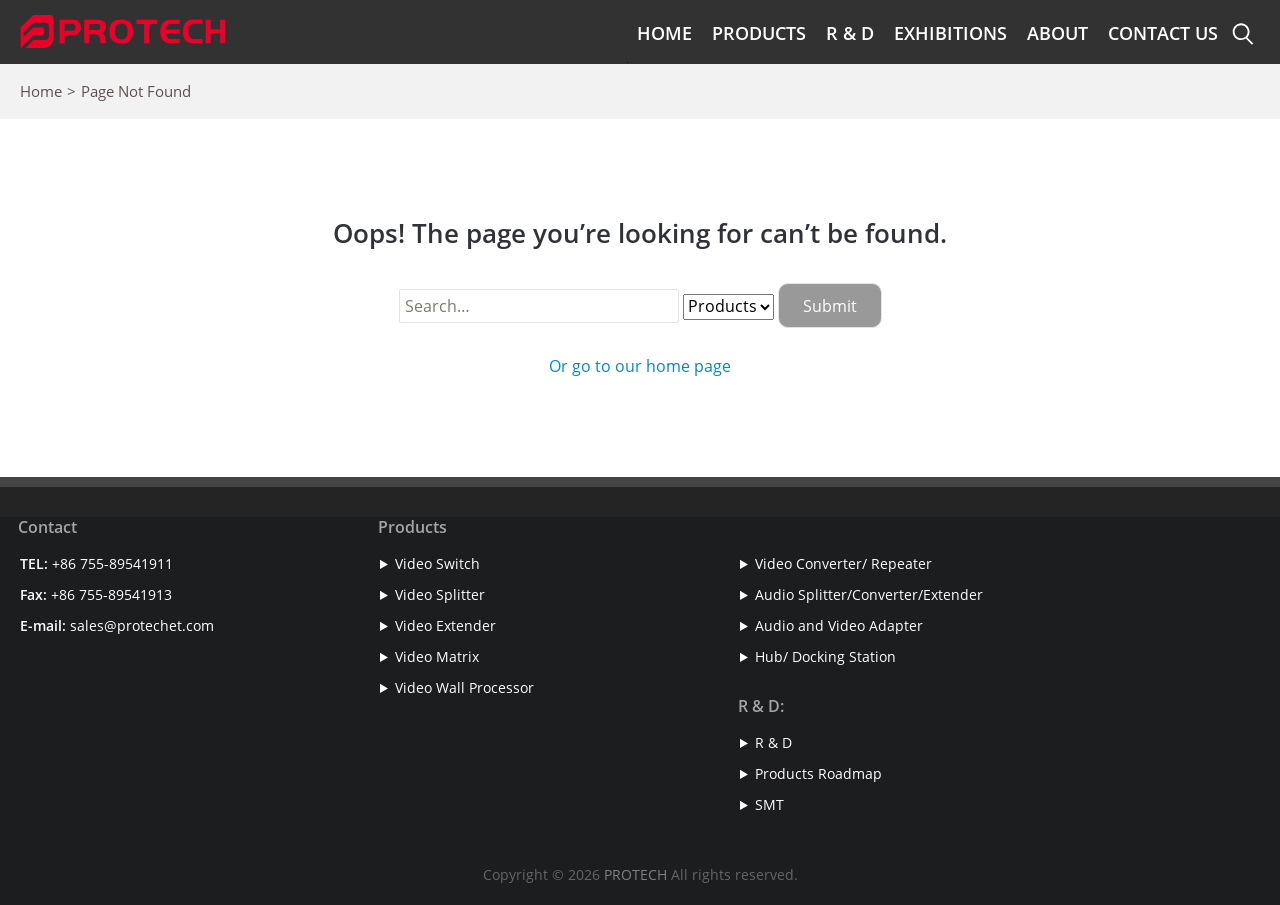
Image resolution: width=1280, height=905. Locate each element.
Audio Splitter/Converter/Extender (869, 594)
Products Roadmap (818, 773)
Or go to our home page (640, 366)
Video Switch (437, 563)
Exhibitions (950, 33)
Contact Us (1163, 33)
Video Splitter (440, 594)
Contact (47, 527)
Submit (830, 306)
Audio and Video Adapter (839, 625)
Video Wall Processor (464, 687)
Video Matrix (437, 656)
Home (664, 33)
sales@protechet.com (142, 625)
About (1057, 33)
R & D (850, 33)
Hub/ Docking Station (825, 656)
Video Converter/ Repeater (843, 563)
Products (759, 33)
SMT (769, 804)
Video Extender (445, 625)
